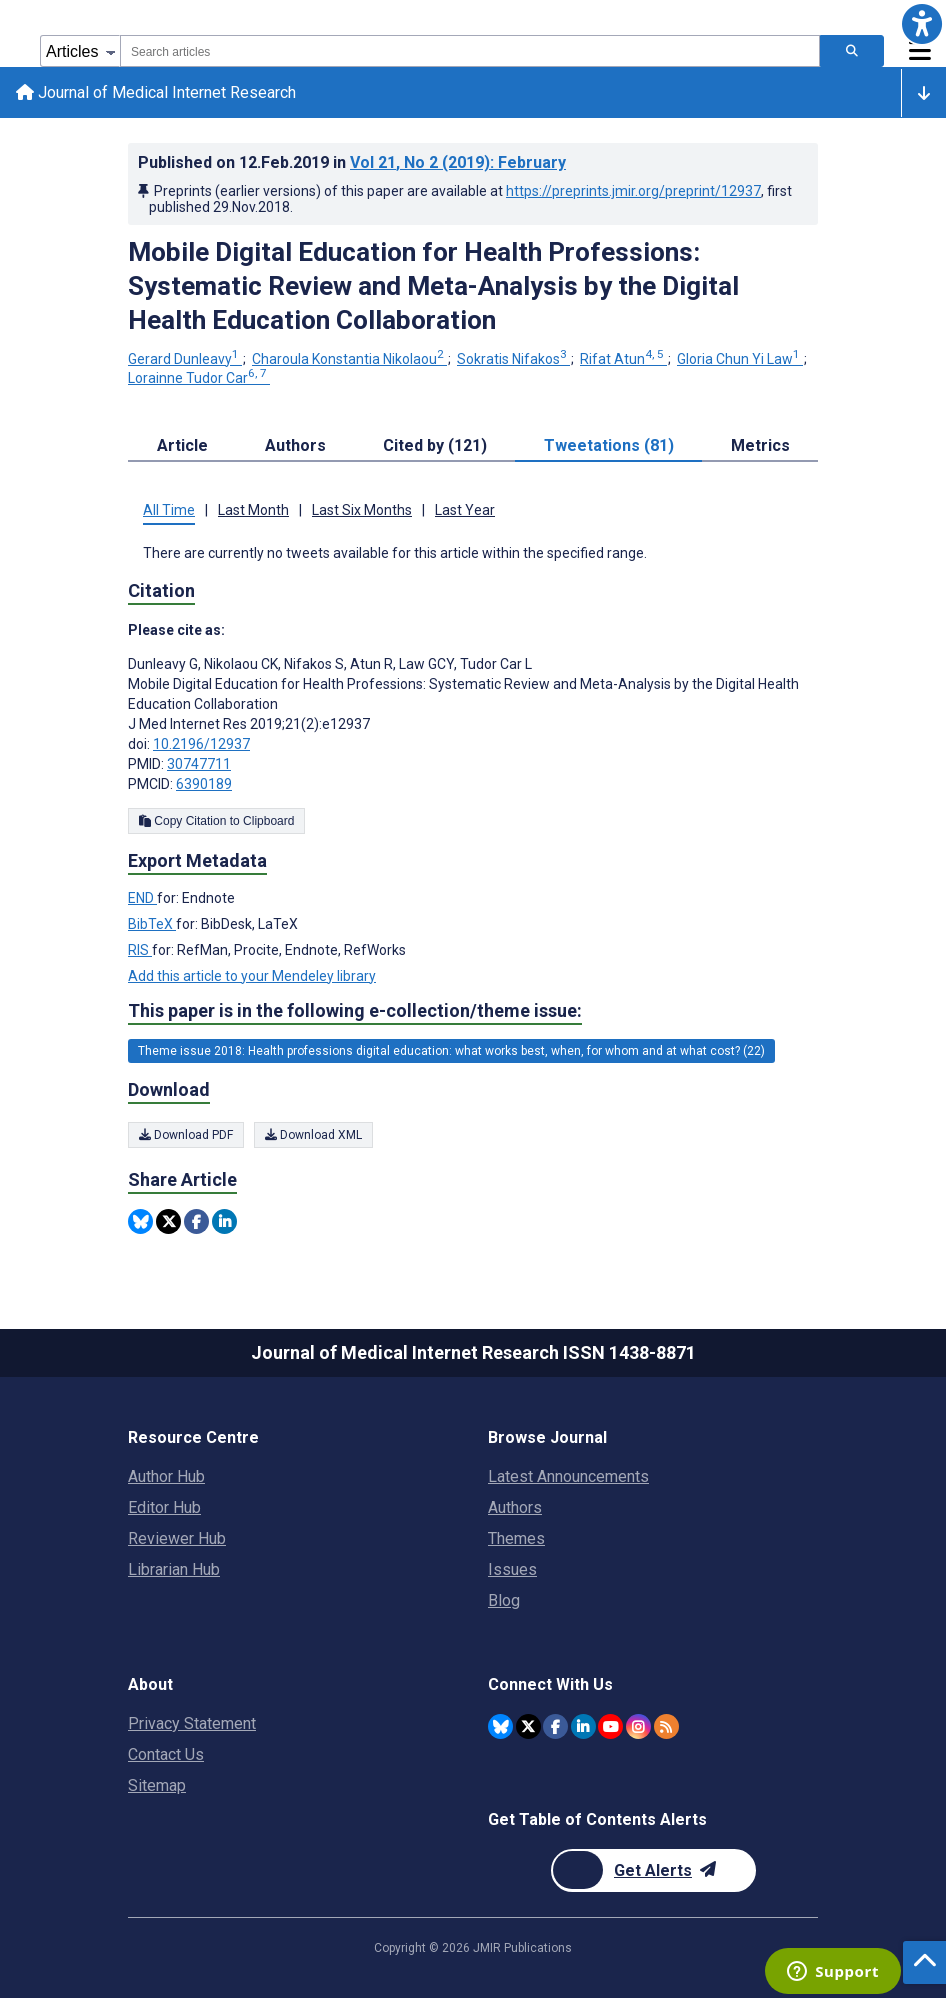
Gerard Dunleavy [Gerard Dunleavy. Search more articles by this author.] (185, 359)
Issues (512, 1569)
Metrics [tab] (760, 445)
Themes (516, 1538)
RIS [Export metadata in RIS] (140, 950)
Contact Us (166, 1754)
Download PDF (186, 1135)
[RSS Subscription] (666, 1726)
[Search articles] (852, 51)
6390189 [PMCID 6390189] (204, 784)
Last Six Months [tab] (362, 510)
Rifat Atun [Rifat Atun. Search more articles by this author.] (623, 359)
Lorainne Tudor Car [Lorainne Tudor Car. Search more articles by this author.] (199, 378)
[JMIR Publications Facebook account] (555, 1726)
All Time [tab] (169, 510)
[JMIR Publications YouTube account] (610, 1726)
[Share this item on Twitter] (168, 1221)
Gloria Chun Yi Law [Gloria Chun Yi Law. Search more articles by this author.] (740, 359)
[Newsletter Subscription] (653, 1870)
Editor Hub (164, 1507)
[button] (922, 24)
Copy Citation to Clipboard (216, 821)
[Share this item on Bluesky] (140, 1221)
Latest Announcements (568, 1476)
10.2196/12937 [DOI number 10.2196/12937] (201, 744)
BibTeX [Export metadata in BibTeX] (152, 924)
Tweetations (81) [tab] (609, 445)
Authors (515, 1507)
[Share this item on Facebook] (196, 1221)
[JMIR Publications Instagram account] (638, 1726)
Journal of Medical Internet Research (156, 92)
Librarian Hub (174, 1569)
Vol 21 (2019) (458, 162)
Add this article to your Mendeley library (252, 976)
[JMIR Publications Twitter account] (528, 1726)
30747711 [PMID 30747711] (199, 764)
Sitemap (157, 1785)
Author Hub (166, 1476)
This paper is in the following (355, 1011)
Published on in (352, 162)
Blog (504, 1600)
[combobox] (470, 51)
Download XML (313, 1135)
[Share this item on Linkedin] (224, 1221)
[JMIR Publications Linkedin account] (583, 1726)
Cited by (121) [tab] (435, 445)
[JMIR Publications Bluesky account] (500, 1726)
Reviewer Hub (177, 1538)
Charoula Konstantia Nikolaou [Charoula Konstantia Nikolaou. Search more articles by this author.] (349, 359)
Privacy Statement (192, 1723)
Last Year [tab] (465, 510)
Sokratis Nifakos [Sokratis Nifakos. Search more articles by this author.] (513, 359)
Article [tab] (182, 445)
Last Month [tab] (253, 510)
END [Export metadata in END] (142, 898)
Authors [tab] (295, 445)
